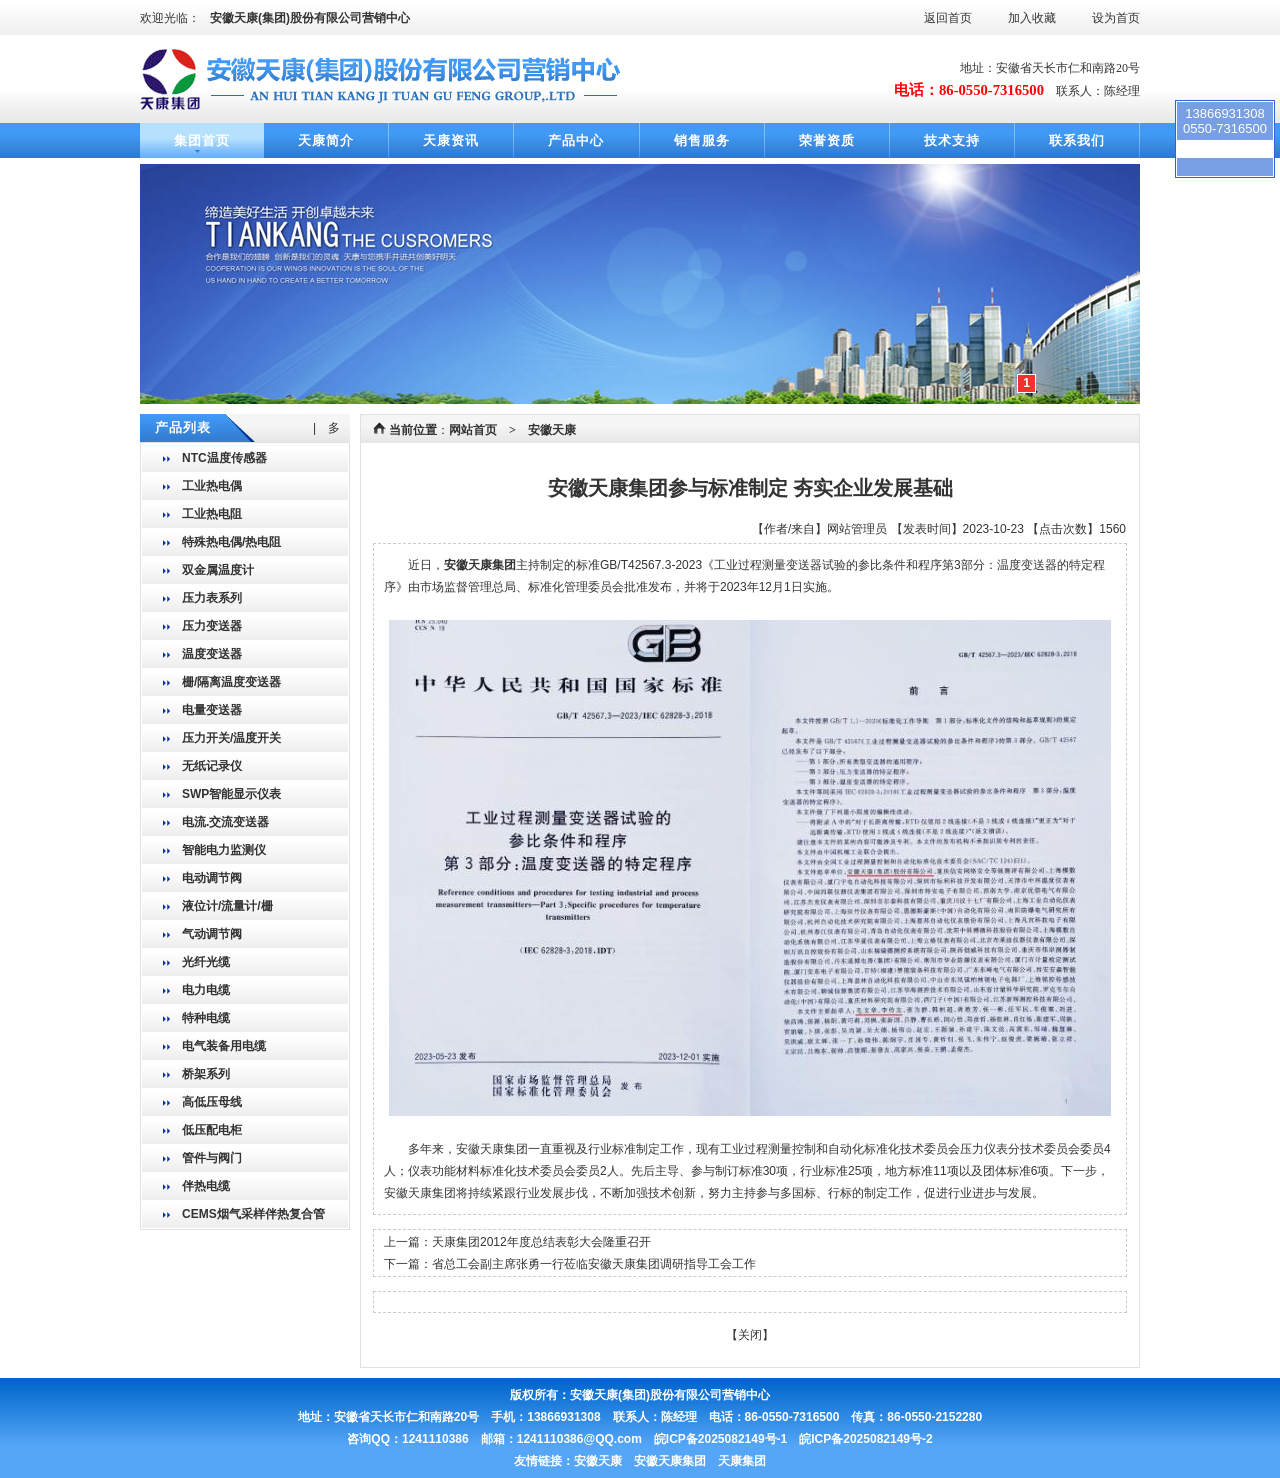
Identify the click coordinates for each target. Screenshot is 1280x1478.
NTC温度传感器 (224, 458)
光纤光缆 (206, 962)
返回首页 (948, 18)
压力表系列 (212, 598)
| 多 (326, 428)
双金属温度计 (218, 570)
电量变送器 (212, 710)
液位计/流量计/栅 (227, 906)
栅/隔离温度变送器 (231, 682)
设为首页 (1116, 18)
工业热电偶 (212, 486)
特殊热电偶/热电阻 (231, 542)
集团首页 (202, 140)
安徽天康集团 (480, 565)
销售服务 (702, 140)
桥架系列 (206, 1074)
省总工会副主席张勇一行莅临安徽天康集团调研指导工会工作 (594, 1264)
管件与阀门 (212, 1158)
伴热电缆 (206, 1186)
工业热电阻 (212, 514)
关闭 (750, 1335)
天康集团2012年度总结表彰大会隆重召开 (541, 1242)
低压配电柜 (212, 1130)
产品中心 (576, 140)
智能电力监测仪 (224, 850)
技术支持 (952, 140)
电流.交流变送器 (225, 822)
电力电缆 (206, 990)
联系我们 (1077, 140)
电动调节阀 (212, 878)
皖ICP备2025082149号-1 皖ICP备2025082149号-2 (793, 1439)
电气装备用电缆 (224, 1046)
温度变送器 (212, 654)
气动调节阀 (212, 934)
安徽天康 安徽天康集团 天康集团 (670, 1461)
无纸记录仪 (212, 766)
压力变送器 (212, 626)
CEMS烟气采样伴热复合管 (253, 1214)
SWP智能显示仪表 (231, 794)
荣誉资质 (827, 140)
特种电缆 (206, 1018)
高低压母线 (212, 1102)
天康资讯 (451, 140)
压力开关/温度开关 (231, 738)
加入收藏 (1032, 18)
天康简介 (326, 140)
